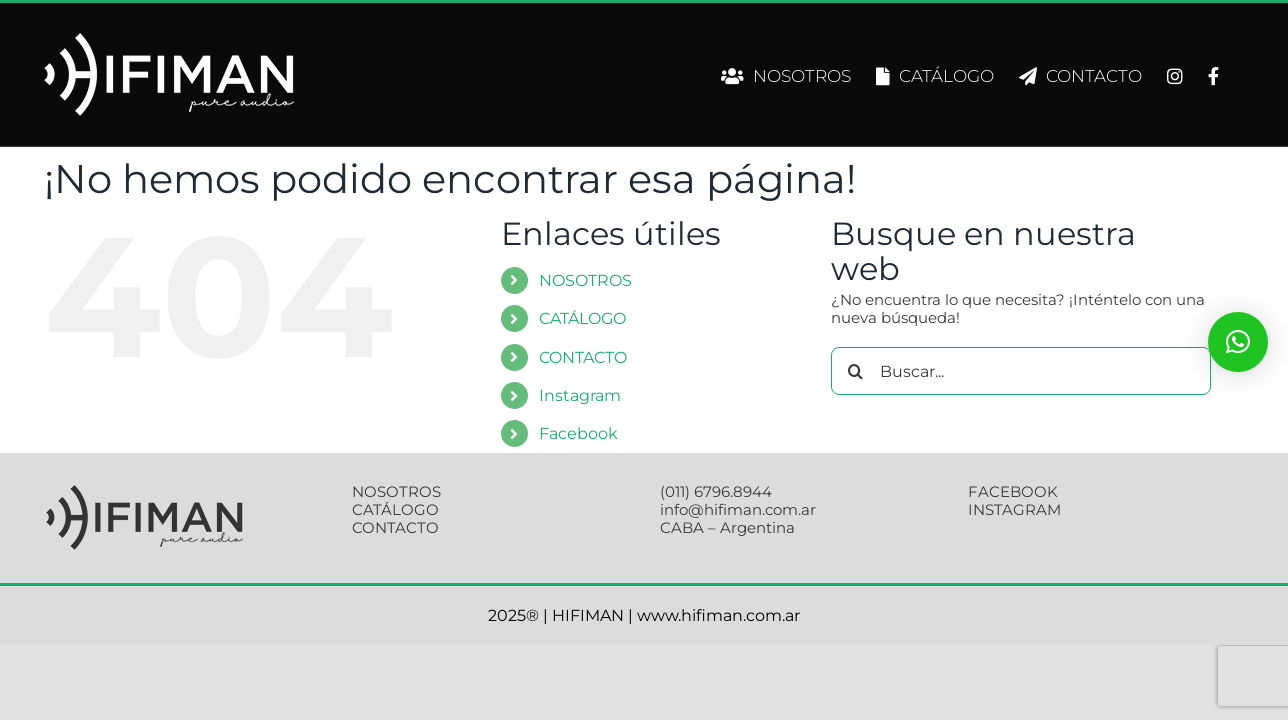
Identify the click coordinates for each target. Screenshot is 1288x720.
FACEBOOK (1013, 491)
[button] (1238, 342)
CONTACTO (583, 357)
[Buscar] (855, 371)
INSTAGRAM (1014, 509)
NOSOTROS (585, 280)
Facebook (578, 433)
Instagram (580, 395)
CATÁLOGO (582, 318)
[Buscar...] (1021, 371)
